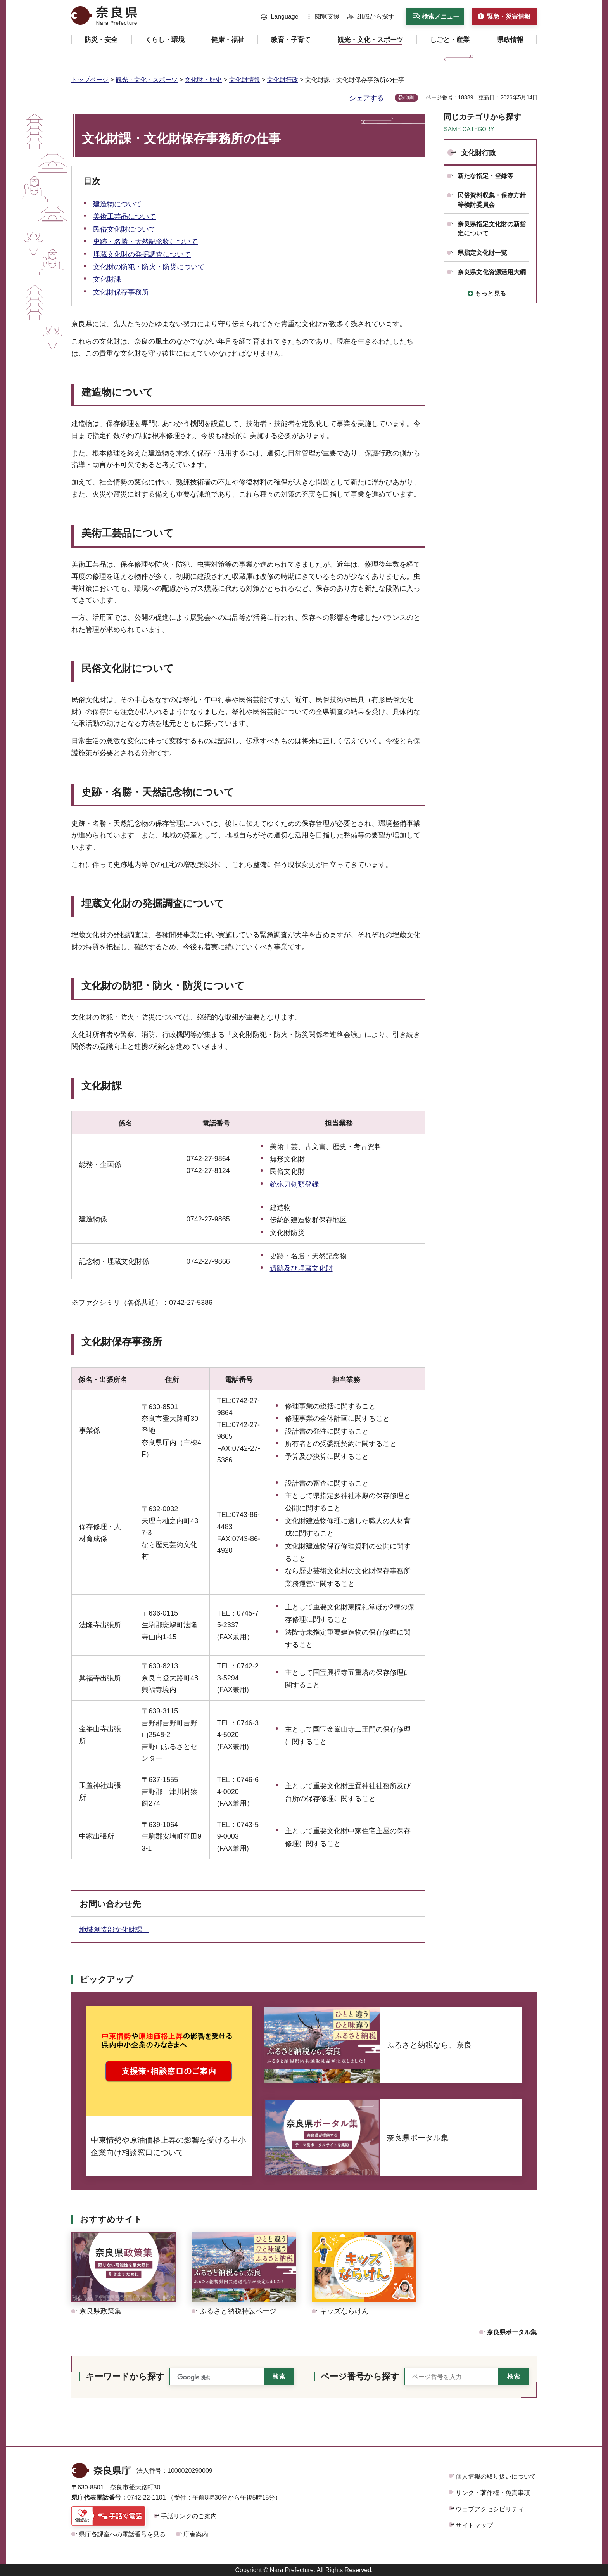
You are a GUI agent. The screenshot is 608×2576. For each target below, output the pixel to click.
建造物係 (93, 1219)
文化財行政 (282, 79)
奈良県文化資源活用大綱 (492, 272)
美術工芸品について (124, 216)
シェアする (366, 98)
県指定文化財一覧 (482, 252)
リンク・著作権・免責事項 (493, 2492)
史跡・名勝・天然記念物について (145, 242)
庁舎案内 (195, 2534)
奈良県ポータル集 (512, 2332)
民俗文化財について (124, 229)
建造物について (117, 204)
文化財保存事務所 (121, 292)
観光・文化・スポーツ (147, 79)
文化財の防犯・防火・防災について (149, 267)
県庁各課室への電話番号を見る (122, 2534)
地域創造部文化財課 (114, 1930)
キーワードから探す (125, 2376)
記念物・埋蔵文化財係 (114, 1261)
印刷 (409, 97)
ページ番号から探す (360, 2376)
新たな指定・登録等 (485, 176)
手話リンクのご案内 (189, 2516)
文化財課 (107, 279)
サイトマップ (474, 2525)
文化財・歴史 (203, 79)
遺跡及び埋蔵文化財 (301, 1268)
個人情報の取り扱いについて (496, 2476)
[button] (279, 16)
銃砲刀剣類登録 (294, 1184)
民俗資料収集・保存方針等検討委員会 (492, 200)
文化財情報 (244, 79)
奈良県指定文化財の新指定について (492, 229)
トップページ (90, 79)
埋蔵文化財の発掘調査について (142, 254)
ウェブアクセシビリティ (490, 2509)
